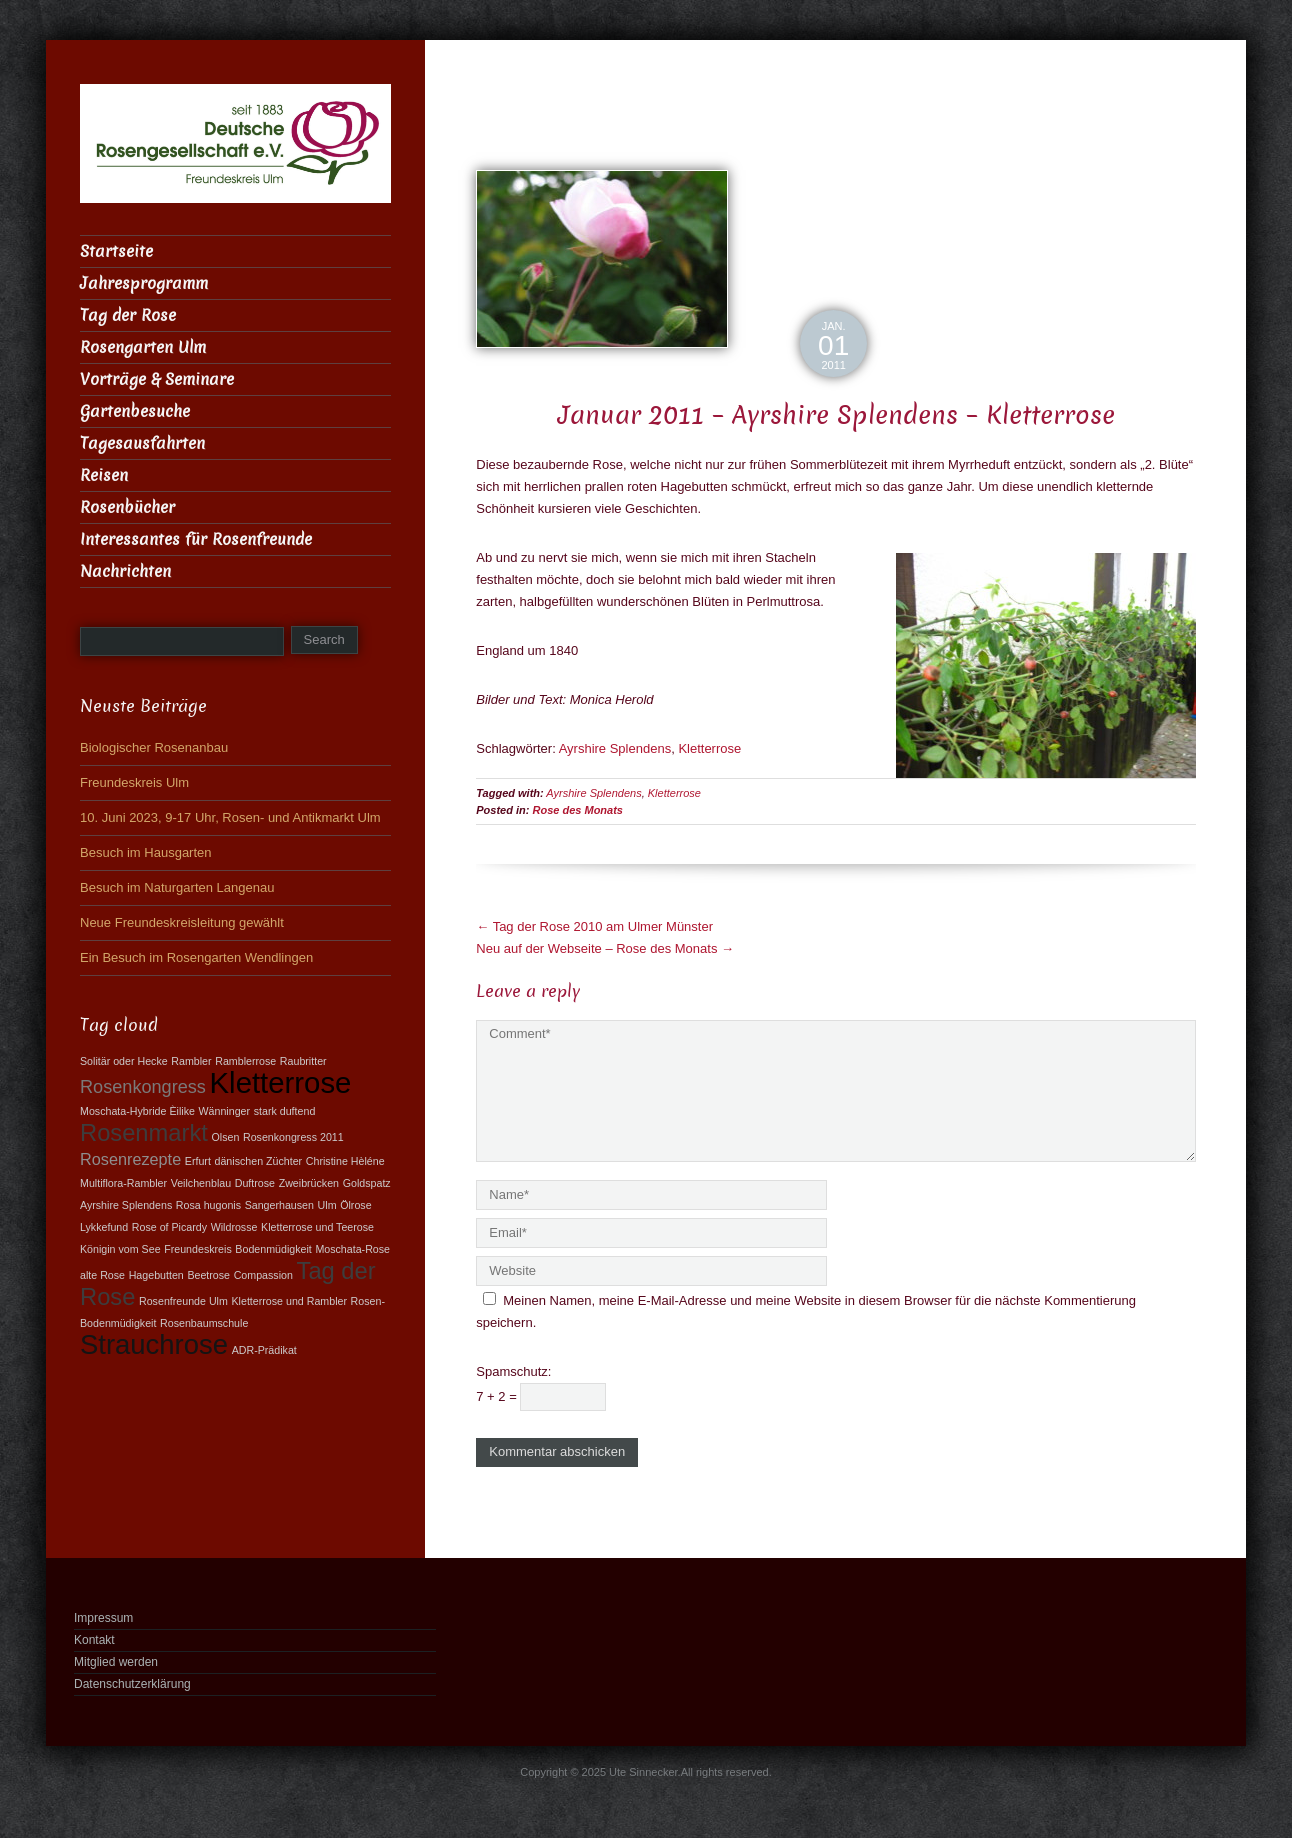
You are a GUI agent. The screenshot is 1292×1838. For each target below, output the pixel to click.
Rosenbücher (127, 507)
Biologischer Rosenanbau (154, 747)
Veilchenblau (201, 1183)
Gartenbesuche (135, 411)
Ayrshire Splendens (615, 748)
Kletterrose (709, 748)
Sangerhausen (279, 1205)
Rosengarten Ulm (143, 347)
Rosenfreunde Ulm (183, 1301)
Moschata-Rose (352, 1249)
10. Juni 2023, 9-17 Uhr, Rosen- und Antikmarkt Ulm (230, 817)
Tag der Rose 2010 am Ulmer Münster (594, 926)
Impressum (103, 1618)
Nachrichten (125, 571)
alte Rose (102, 1275)
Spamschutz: (513, 1371)
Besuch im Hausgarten (146, 852)
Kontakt (94, 1640)
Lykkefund (104, 1227)
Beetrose (208, 1275)
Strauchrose (154, 1344)
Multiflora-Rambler (123, 1183)
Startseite (116, 251)
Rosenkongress (143, 1087)
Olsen (225, 1137)
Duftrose (255, 1183)
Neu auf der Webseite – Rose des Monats (605, 948)
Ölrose (355, 1205)
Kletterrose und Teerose (317, 1227)
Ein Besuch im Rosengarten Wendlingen (196, 957)
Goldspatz (367, 1183)
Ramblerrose (245, 1061)
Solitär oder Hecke (124, 1061)
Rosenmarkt (144, 1133)
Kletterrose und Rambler (289, 1301)
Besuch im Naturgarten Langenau (177, 887)
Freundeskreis (198, 1249)
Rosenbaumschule (204, 1323)
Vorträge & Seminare (157, 379)
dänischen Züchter (259, 1161)
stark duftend (285, 1111)
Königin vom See (120, 1249)
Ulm (327, 1205)
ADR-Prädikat (264, 1350)
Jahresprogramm (144, 283)
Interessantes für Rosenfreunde (196, 539)
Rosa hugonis (208, 1205)
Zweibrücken (309, 1183)
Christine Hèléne (345, 1161)
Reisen (104, 475)
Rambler (191, 1061)
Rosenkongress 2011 (293, 1137)
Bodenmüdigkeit (273, 1249)
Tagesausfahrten (142, 443)
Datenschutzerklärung (132, 1684)
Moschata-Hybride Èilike (137, 1111)
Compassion (263, 1275)
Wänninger (225, 1111)
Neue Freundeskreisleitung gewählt (182, 922)
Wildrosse (234, 1227)
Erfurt (198, 1161)
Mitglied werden (116, 1662)
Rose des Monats (578, 810)
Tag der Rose (128, 315)
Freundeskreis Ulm (134, 782)
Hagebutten (156, 1275)
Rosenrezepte (130, 1159)
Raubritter (303, 1061)
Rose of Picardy (169, 1227)
